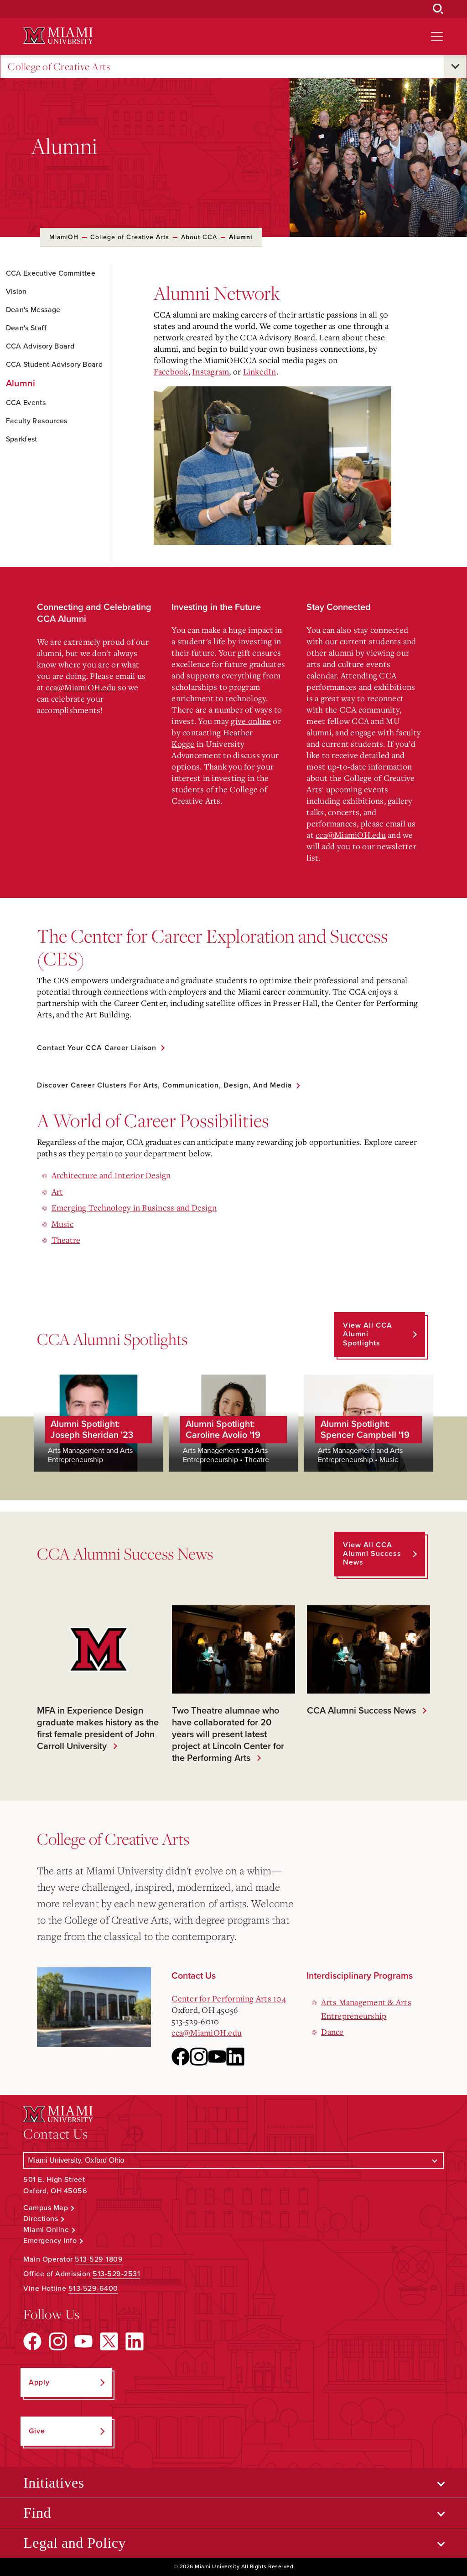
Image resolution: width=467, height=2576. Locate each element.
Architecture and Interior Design (111, 1175)
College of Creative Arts (59, 66)
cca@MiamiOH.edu (81, 687)
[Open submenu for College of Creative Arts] (455, 66)
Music (62, 1223)
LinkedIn (259, 371)
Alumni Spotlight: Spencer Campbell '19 (365, 1430)
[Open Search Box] (438, 9)
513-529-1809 (99, 2259)
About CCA (199, 237)
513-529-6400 (93, 2289)
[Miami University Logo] (58, 35)
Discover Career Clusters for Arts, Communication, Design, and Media (167, 1085)
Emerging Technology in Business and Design (134, 1207)
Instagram (210, 371)
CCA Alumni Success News (359, 1710)
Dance (332, 2032)
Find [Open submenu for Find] (37, 2513)
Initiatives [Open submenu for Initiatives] (53, 2483)
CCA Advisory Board (40, 346)
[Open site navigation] (437, 36)
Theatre (66, 1240)
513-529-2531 (116, 2274)
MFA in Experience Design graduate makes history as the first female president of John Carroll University (98, 1728)
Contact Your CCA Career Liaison (98, 1047)
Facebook (171, 371)
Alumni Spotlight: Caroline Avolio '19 (223, 1430)
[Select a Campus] (233, 2160)
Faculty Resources (36, 421)
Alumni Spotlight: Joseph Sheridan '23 (92, 1430)
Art (57, 1191)
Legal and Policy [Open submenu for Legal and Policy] (74, 2543)
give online (251, 720)
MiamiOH (63, 237)
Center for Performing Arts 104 (228, 1998)
